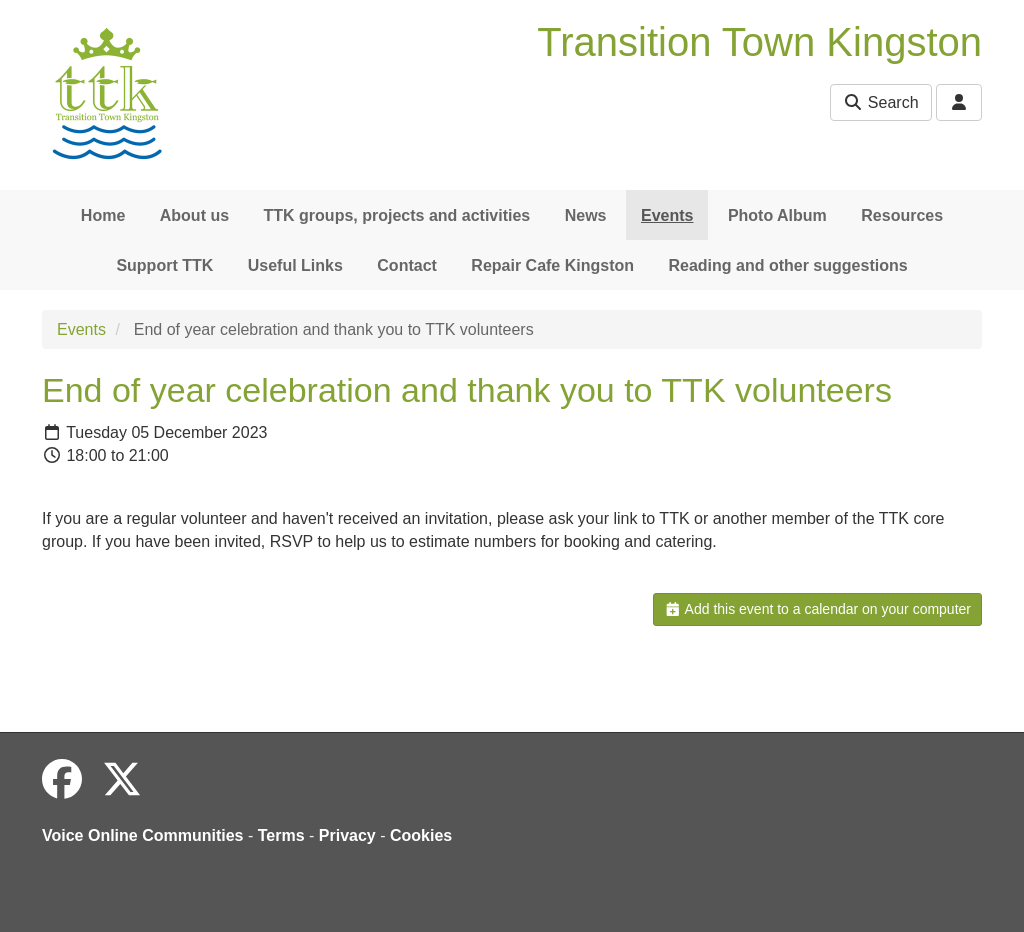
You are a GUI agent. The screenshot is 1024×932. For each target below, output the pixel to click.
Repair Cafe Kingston (552, 265)
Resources (902, 215)
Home (103, 215)
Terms (281, 835)
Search (880, 102)
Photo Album (777, 215)
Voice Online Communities (143, 835)
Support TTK (164, 265)
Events (667, 215)
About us (194, 215)
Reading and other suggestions (787, 265)
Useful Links (295, 265)
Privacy (347, 835)
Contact (407, 265)
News (586, 215)
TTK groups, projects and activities (397, 215)
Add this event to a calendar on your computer (817, 609)
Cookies (421, 835)
